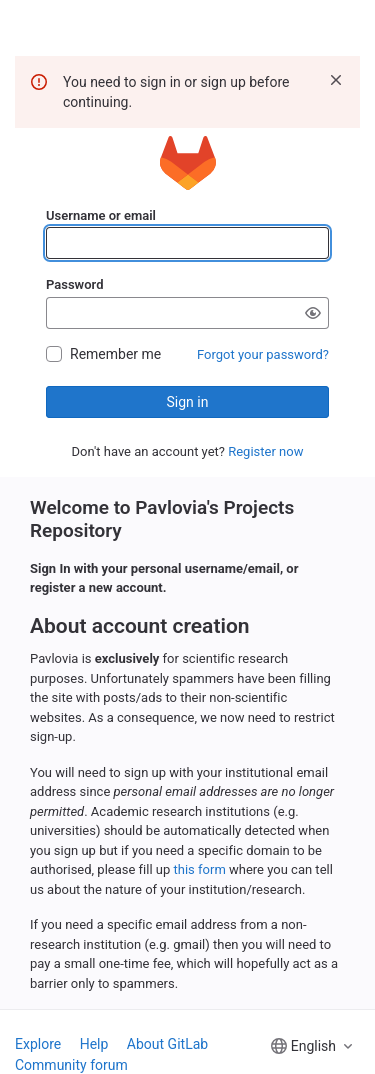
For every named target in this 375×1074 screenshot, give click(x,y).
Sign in (188, 402)
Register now (265, 451)
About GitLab (167, 1044)
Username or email (101, 215)
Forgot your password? (263, 354)
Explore (38, 1044)
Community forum (71, 1065)
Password (74, 284)
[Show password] (313, 313)
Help (94, 1044)
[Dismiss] (336, 80)
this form (200, 869)
